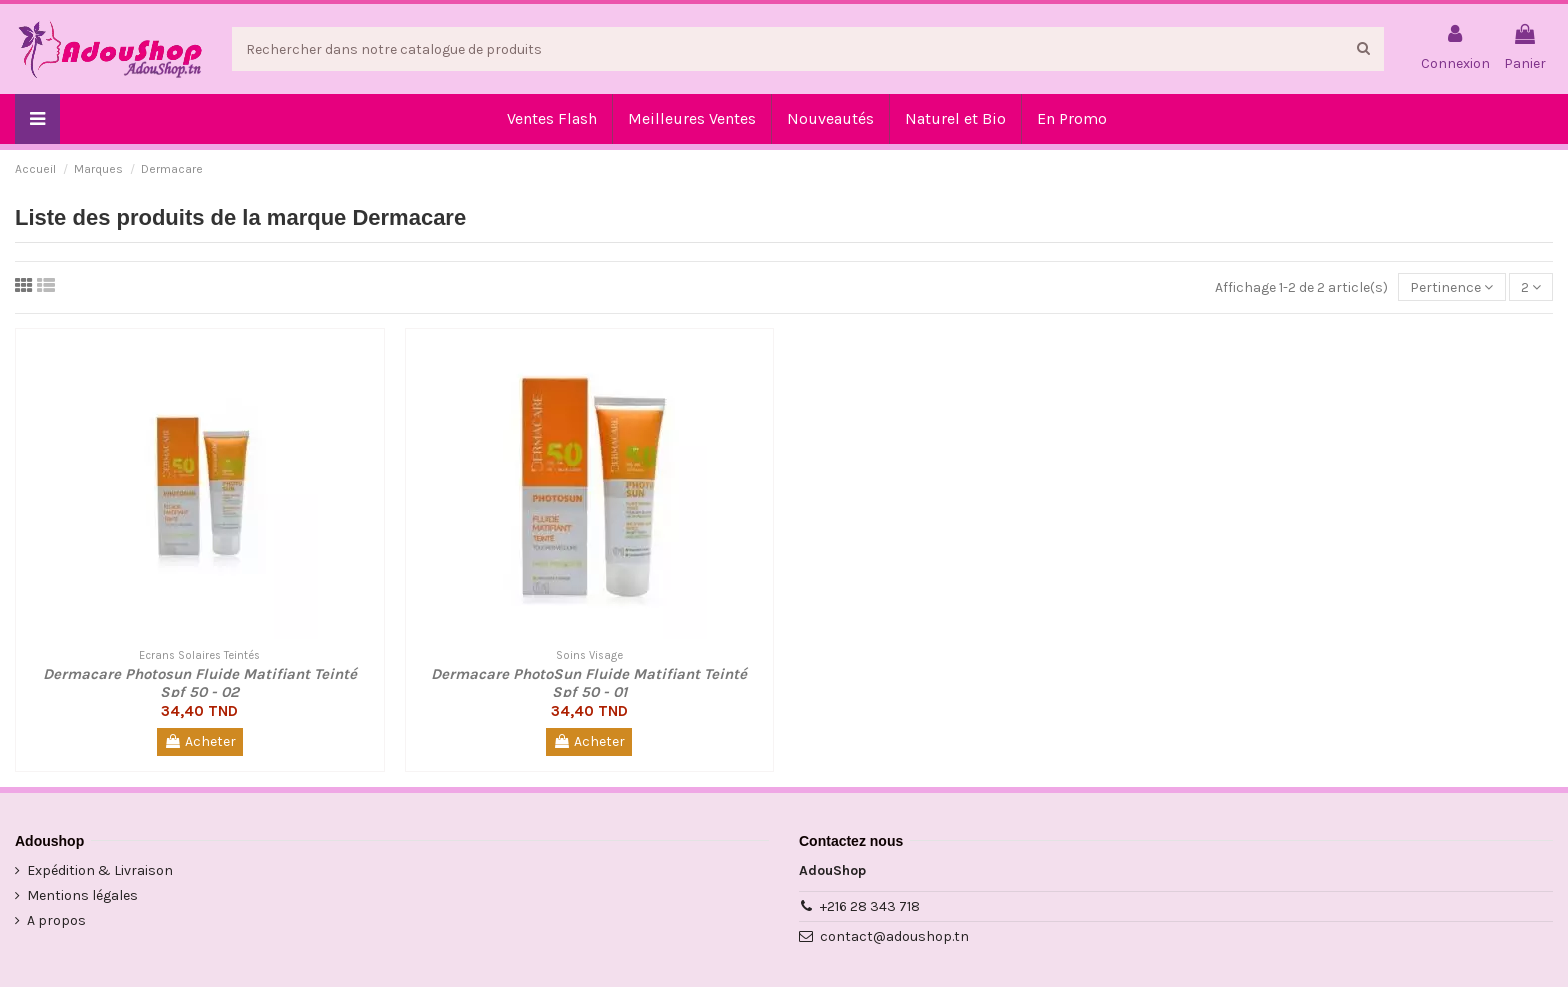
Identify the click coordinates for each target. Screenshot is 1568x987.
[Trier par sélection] (1451, 287)
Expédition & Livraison (100, 870)
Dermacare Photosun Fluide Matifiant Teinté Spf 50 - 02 (200, 683)
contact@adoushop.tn (894, 936)
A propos (56, 920)
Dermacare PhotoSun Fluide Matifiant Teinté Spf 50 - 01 (589, 683)
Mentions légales (82, 895)
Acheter (200, 741)
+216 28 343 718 (870, 906)
